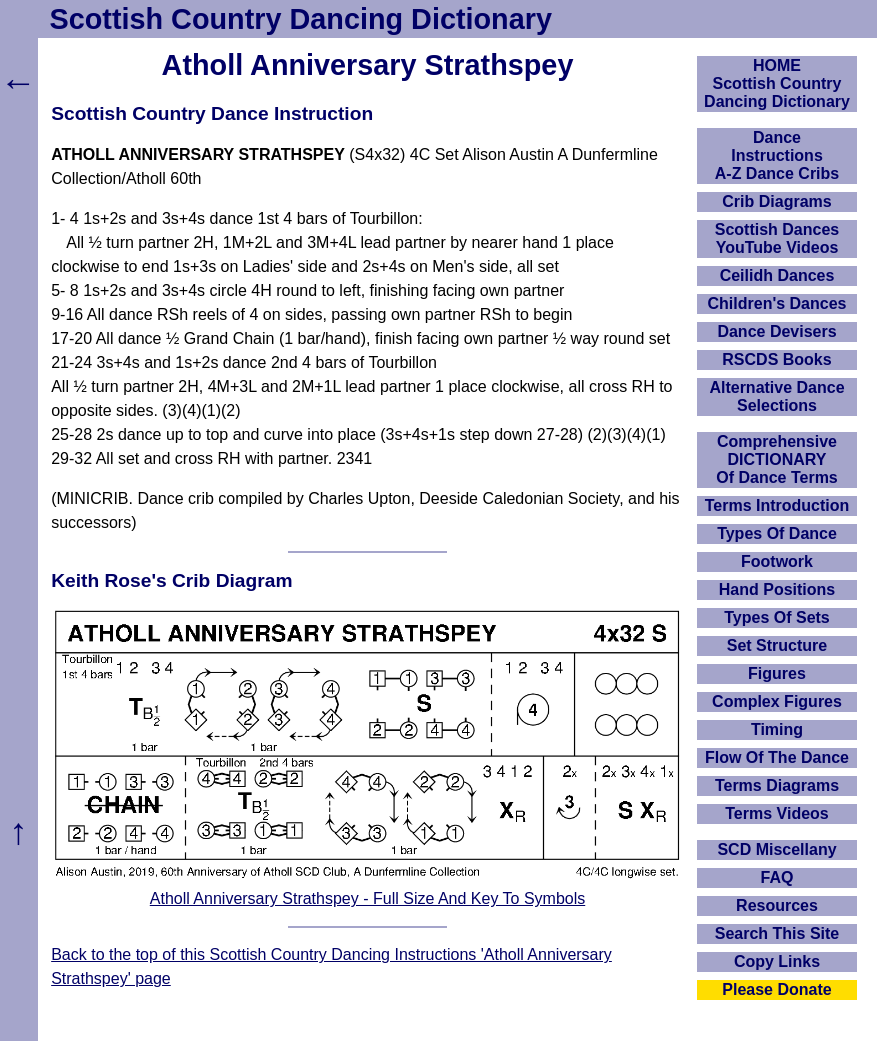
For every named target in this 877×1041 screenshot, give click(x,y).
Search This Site (777, 933)
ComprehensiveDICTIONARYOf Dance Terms (777, 459)
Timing (777, 729)
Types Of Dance (777, 533)
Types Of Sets (777, 617)
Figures (777, 673)
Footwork (777, 561)
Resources (777, 905)
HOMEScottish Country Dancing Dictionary (777, 83)
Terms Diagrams (777, 785)
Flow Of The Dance (777, 757)
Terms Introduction (777, 505)
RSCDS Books (776, 359)
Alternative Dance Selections (776, 396)
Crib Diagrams (776, 201)
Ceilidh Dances (777, 275)
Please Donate (776, 989)
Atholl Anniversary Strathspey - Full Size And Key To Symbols (367, 898)
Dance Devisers (776, 331)
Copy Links (777, 961)
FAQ (777, 877)
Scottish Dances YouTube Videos (777, 238)
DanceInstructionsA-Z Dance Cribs (777, 155)
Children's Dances (777, 303)
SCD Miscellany (776, 849)
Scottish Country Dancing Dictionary (301, 19)
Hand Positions (777, 589)
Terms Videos (776, 813)
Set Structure (777, 645)
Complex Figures (777, 701)
